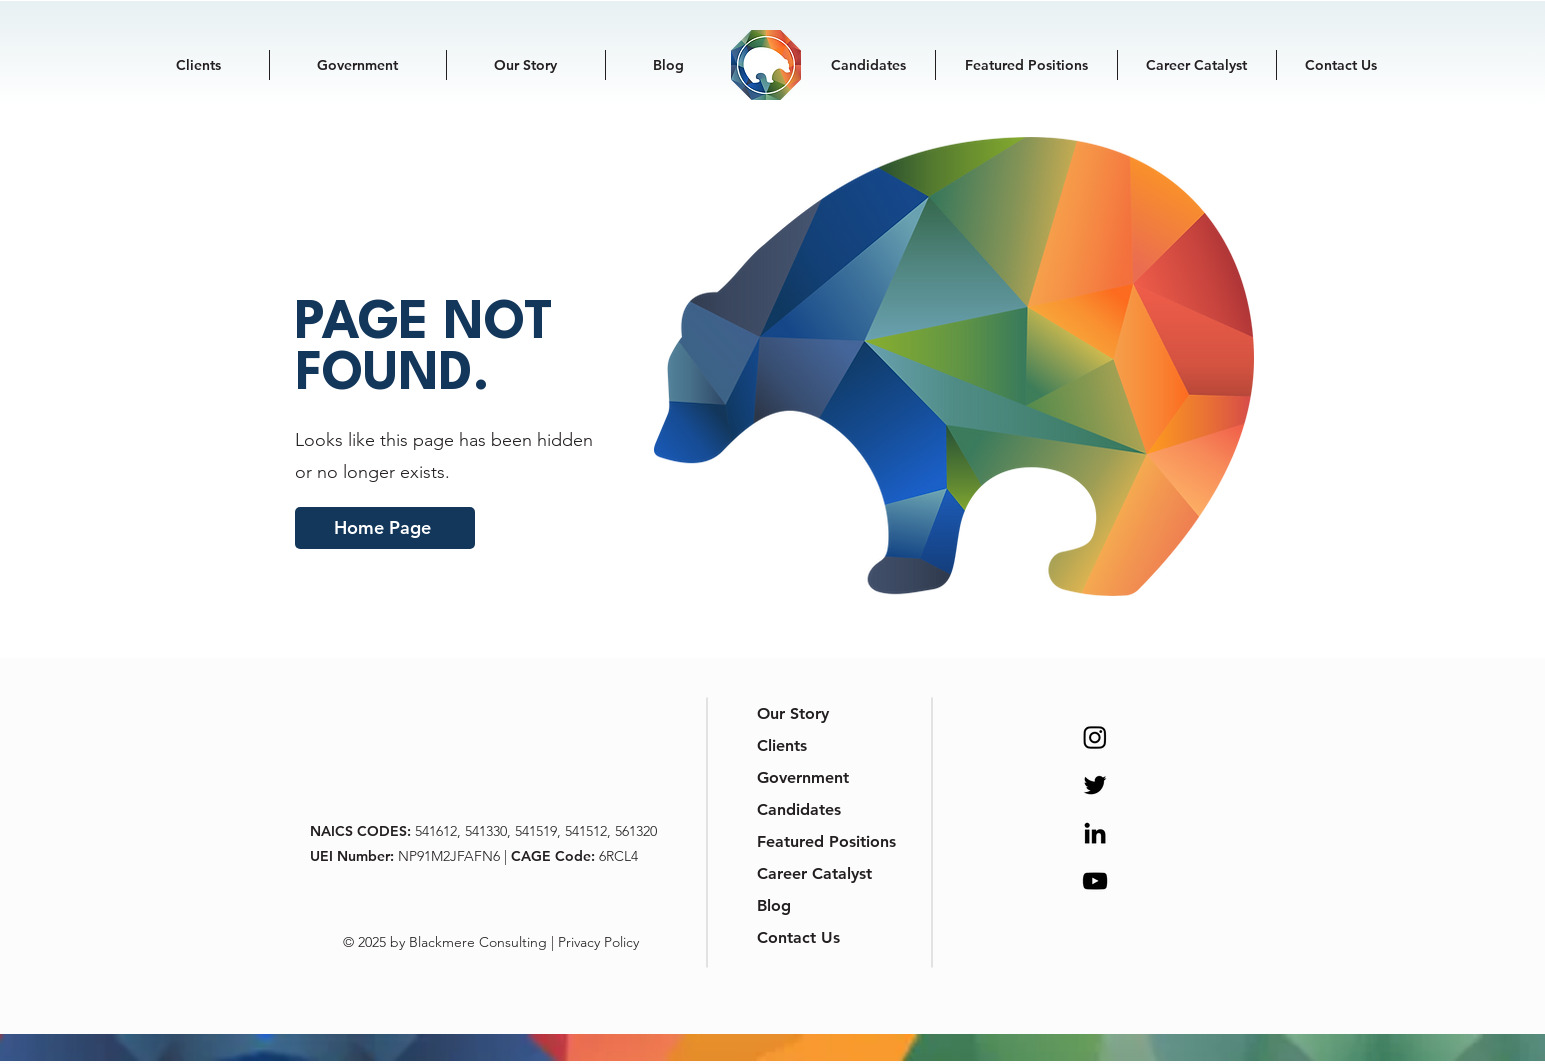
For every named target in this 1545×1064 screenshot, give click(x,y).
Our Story (793, 713)
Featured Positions (808, 841)
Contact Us (798, 937)
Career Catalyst (808, 873)
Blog (774, 905)
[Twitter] (1095, 785)
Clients (782, 745)
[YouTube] (1095, 881)
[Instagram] (1095, 737)
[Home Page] (385, 528)
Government (803, 777)
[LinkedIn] (1095, 833)
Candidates (799, 809)
